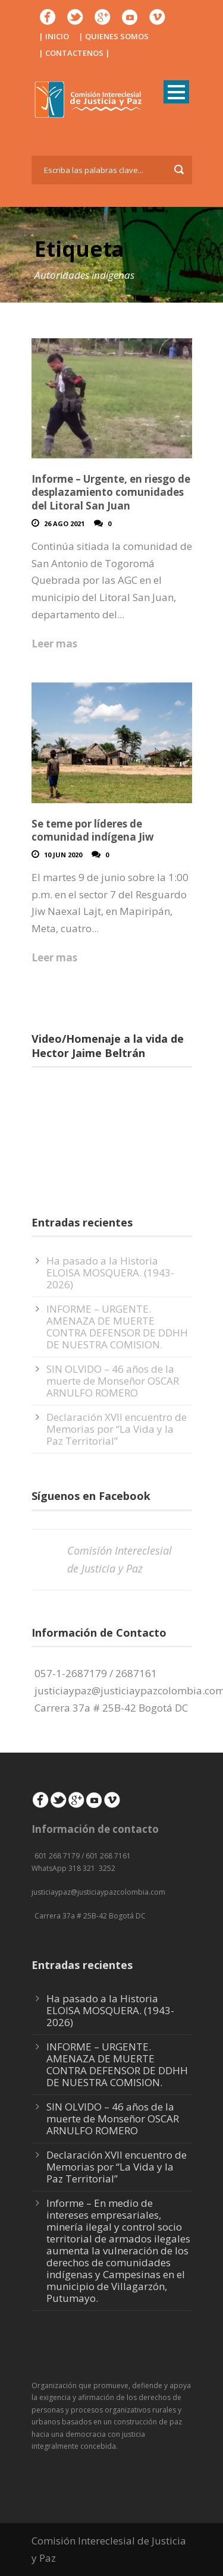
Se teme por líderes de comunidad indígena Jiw (93, 830)
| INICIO (54, 36)
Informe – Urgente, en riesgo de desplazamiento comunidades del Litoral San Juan (111, 492)
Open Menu (176, 91)
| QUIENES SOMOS (113, 36)
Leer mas (54, 643)
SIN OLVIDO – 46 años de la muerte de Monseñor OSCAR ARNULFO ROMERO (112, 1380)
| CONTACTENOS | (74, 53)
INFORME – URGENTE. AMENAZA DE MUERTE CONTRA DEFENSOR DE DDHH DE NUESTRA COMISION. (117, 1326)
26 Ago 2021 (64, 523)
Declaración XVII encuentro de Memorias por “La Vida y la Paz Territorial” (116, 1429)
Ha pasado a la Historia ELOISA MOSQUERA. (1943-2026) (110, 1272)
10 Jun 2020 (63, 854)
